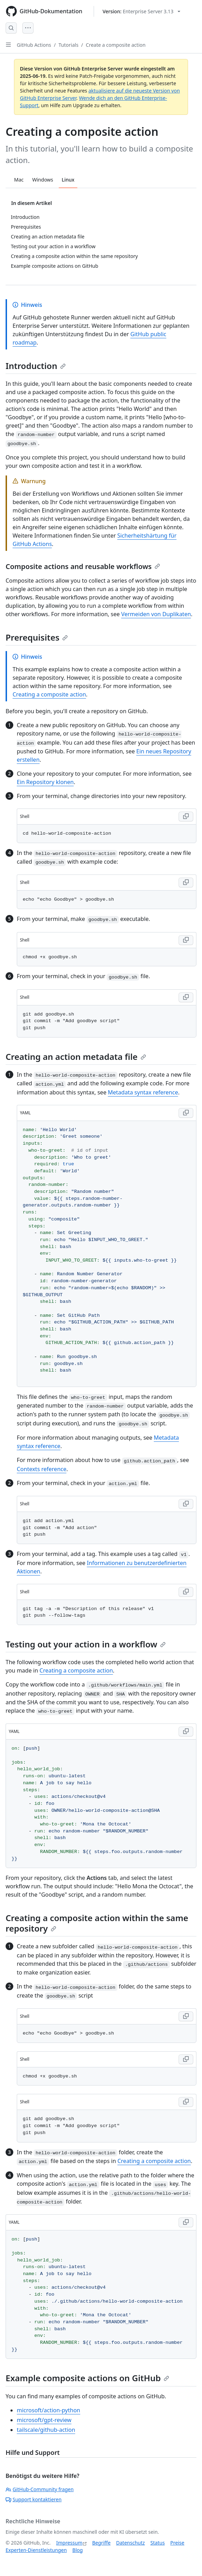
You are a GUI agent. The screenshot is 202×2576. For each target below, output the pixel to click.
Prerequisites (37, 637)
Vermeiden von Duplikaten (156, 614)
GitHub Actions (34, 45)
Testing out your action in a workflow (86, 1644)
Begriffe (101, 2542)
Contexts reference (41, 1469)
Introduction (36, 365)
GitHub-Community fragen (40, 2489)
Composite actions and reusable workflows (83, 566)
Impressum (69, 2542)
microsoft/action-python (48, 2410)
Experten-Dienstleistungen (36, 2550)
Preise (177, 2542)
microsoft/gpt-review (44, 2420)
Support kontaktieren (34, 2499)
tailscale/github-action (46, 2430)
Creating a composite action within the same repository (97, 1923)
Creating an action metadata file (76, 1056)
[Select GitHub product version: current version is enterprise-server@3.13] (142, 11)
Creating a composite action (49, 694)
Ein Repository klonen (45, 782)
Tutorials (69, 45)
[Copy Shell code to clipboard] (186, 816)
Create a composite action (116, 45)
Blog (77, 2550)
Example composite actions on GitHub (87, 2378)
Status (157, 2542)
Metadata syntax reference (143, 1092)
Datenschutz (130, 2542)
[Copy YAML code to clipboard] (186, 1113)
